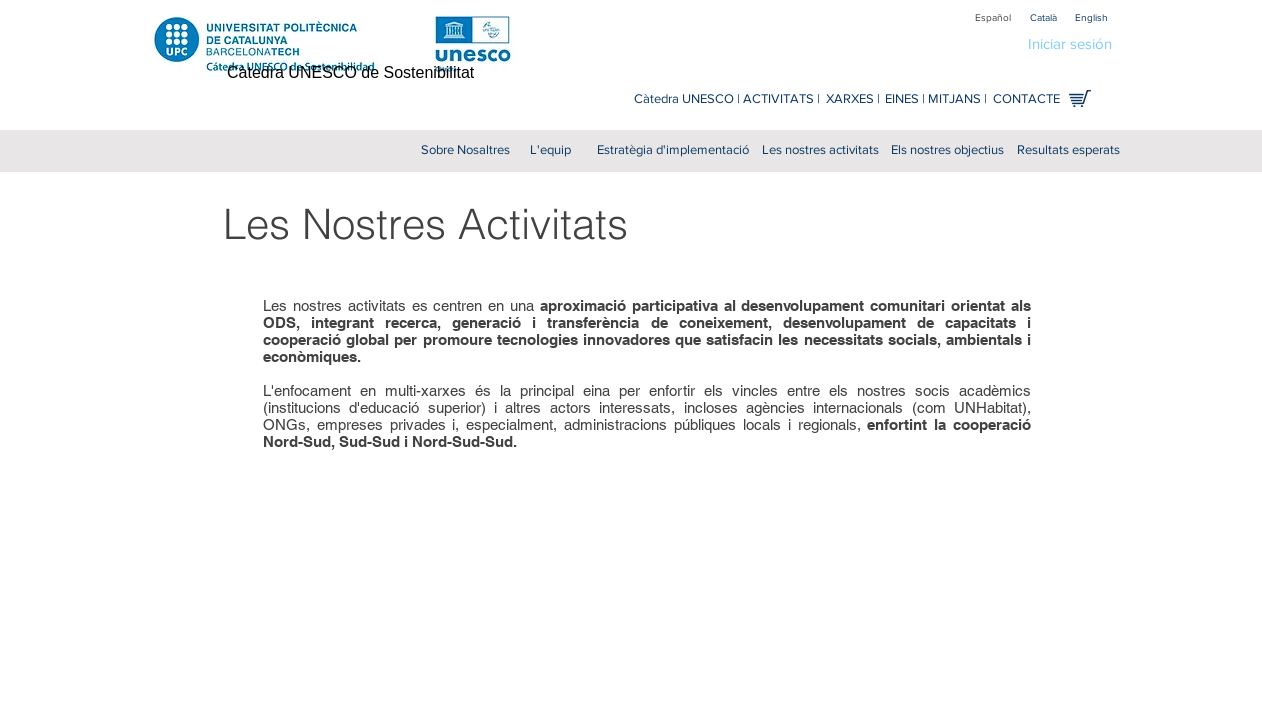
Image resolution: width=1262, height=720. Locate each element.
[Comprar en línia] (1080, 98)
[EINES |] (904, 99)
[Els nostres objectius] (947, 150)
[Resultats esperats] (1068, 150)
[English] (1091, 17)
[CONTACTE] (1026, 99)
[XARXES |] (852, 99)
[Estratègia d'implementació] (673, 150)
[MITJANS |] (957, 99)
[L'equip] (550, 150)
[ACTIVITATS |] (781, 99)
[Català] (1043, 17)
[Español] (993, 17)
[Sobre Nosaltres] (465, 150)
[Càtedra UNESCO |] (686, 99)
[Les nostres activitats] (820, 150)
